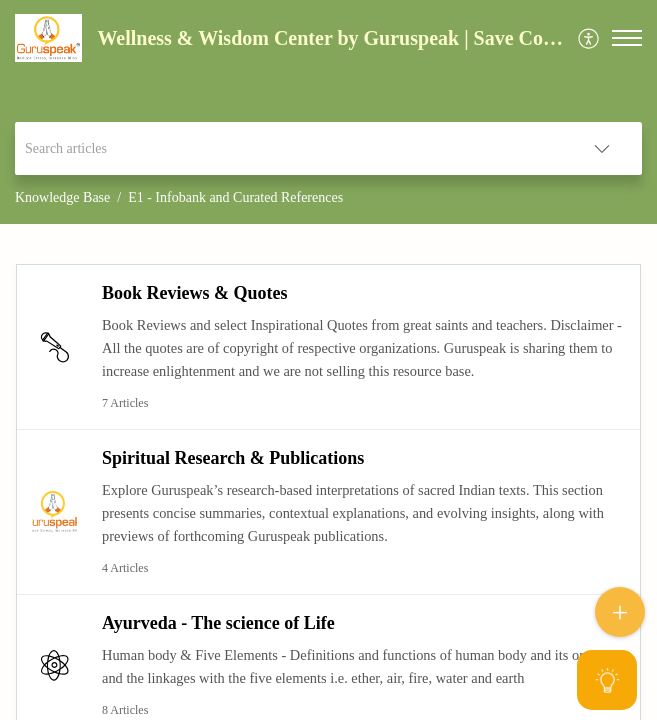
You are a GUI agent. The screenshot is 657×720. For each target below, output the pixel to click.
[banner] (328, 112)
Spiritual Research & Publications (233, 458)
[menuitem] (589, 38)
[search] (288, 148)
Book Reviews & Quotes (195, 293)
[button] (589, 38)
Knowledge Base (62, 197)
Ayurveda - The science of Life (218, 623)
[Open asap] (617, 680)
